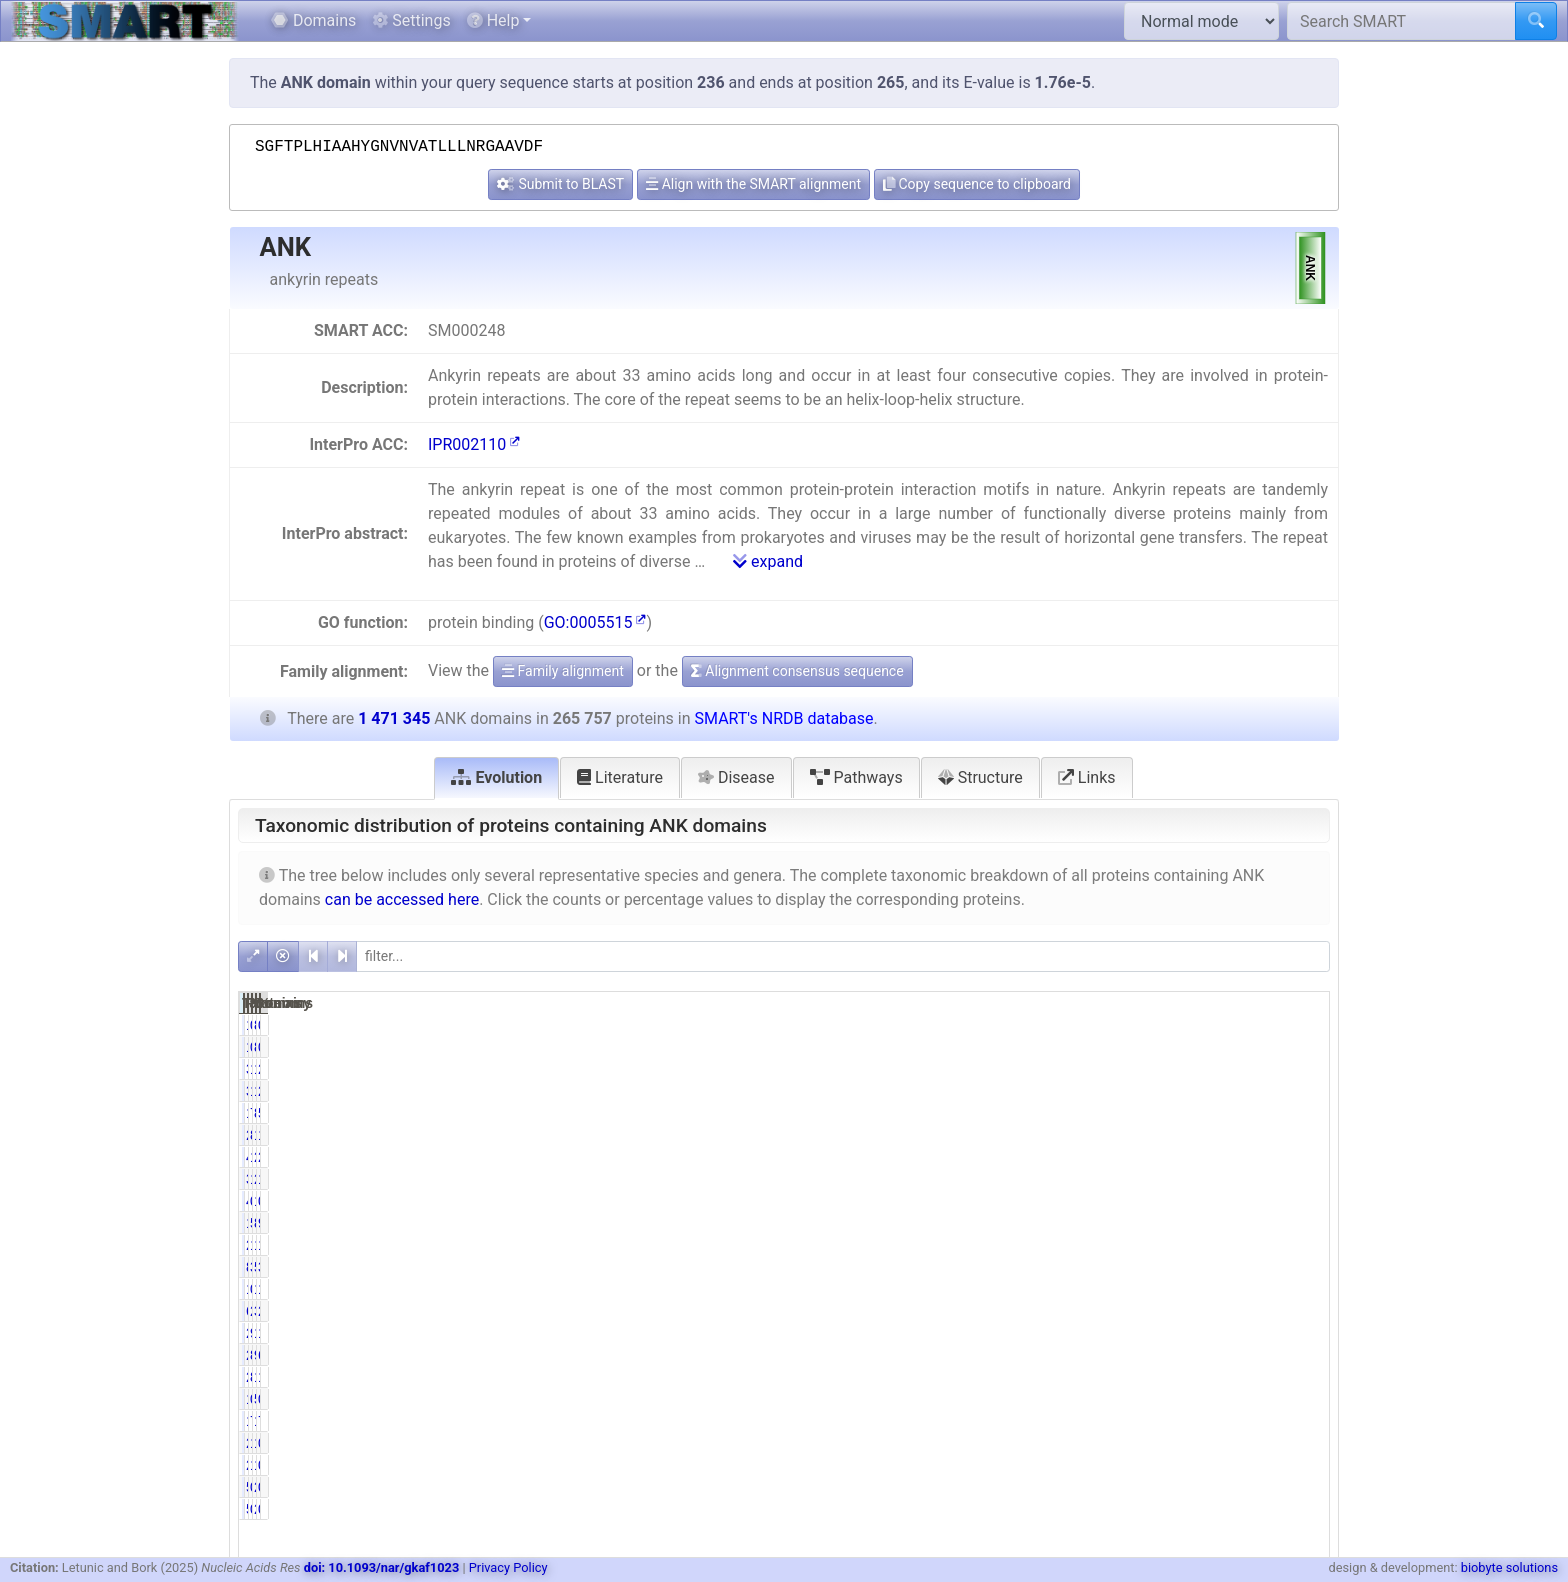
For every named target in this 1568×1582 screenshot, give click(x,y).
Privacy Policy (508, 1567)
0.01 (1303, 1025)
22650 (1066, 1377)
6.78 (1303, 1355)
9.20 (1303, 1223)
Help (493, 20)
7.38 (1148, 1113)
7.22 (1148, 1421)
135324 (1062, 1223)
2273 (1224, 1487)
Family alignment (563, 671)
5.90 (1303, 1113)
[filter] (843, 956)
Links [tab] (1087, 777)
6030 (1069, 1311)
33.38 (1145, 1267)
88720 (1066, 1267)
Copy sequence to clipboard (977, 184)
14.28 (1145, 1069)
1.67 (1303, 1333)
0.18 (1303, 1443)
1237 (1069, 1399)
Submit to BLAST (560, 184)
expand (768, 561)
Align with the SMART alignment (753, 184)
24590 (1066, 1333)
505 (1073, 1487)
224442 (1062, 1135)
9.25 (1148, 1333)
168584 (1216, 1069)
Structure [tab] (980, 777)
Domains (313, 20)
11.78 (1299, 1245)
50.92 (1145, 1223)
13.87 (1299, 1179)
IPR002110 (474, 444)
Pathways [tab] (856, 777)
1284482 (1212, 1135)
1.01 (1148, 1443)
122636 (1216, 1377)
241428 (1216, 1157)
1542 (1069, 1289)
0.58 (1148, 1289)
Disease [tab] (736, 777)
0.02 (1148, 1201)
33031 (1066, 1179)
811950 (1216, 1223)
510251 (1216, 1267)
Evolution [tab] (496, 777)
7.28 (1303, 1421)
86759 (1220, 1113)
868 (1227, 1025)
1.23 (1303, 1289)
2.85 (1303, 1157)
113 (1227, 1201)
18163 (1220, 1289)
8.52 (1148, 1355)
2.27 (1148, 1311)
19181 (1066, 1421)
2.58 (1303, 1069)
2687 (1069, 1443)
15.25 (1299, 1135)
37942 (1066, 1069)
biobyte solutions (1509, 1567)
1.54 (1303, 1377)
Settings (411, 20)
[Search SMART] (1401, 21)
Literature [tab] (620, 777)
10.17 (1145, 1245)
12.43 (1145, 1179)
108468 (1216, 1333)
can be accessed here (402, 899)
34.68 (1299, 1267)
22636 (1066, 1355)
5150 (1224, 1399)
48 (1078, 1201)
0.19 (1148, 1487)
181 (1073, 1025)
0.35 (1303, 1399)
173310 (1216, 1245)
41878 (1066, 1157)
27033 (1066, 1245)
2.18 (1303, 1311)
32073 (1220, 1311)
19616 (1066, 1113)
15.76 (1145, 1157)
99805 (1220, 1355)
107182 (1216, 1421)
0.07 (1148, 1025)
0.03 (1303, 1487)
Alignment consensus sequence (797, 671)
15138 (1220, 1443)
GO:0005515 (595, 622)
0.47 (1148, 1399)
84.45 (1145, 1135)
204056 (1216, 1179)
